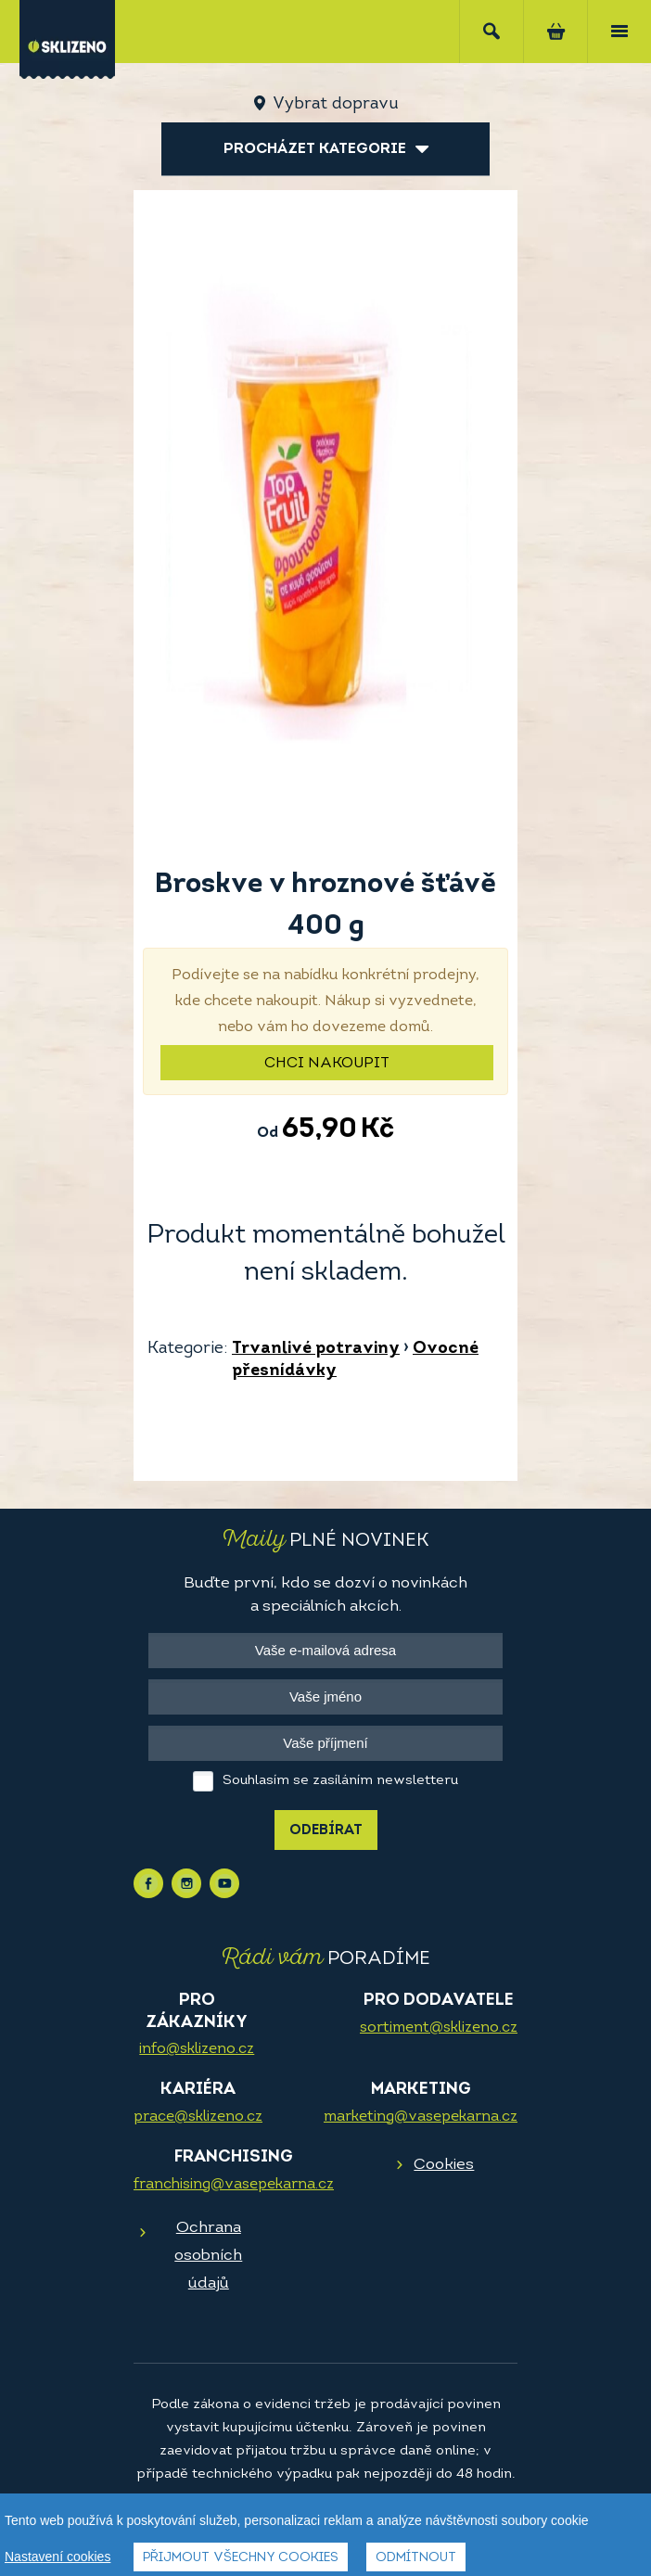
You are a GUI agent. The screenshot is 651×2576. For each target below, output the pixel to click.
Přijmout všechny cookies (240, 2558)
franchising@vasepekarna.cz (234, 2184)
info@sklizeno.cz (196, 2049)
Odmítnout (416, 2558)
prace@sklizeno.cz (198, 2117)
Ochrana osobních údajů (208, 2255)
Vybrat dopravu (335, 104)
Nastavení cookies (57, 2556)
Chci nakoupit (326, 1063)
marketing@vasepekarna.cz (420, 2117)
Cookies (444, 2165)
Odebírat (326, 1831)
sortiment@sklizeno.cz (438, 2028)
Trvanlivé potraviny (316, 1349)
